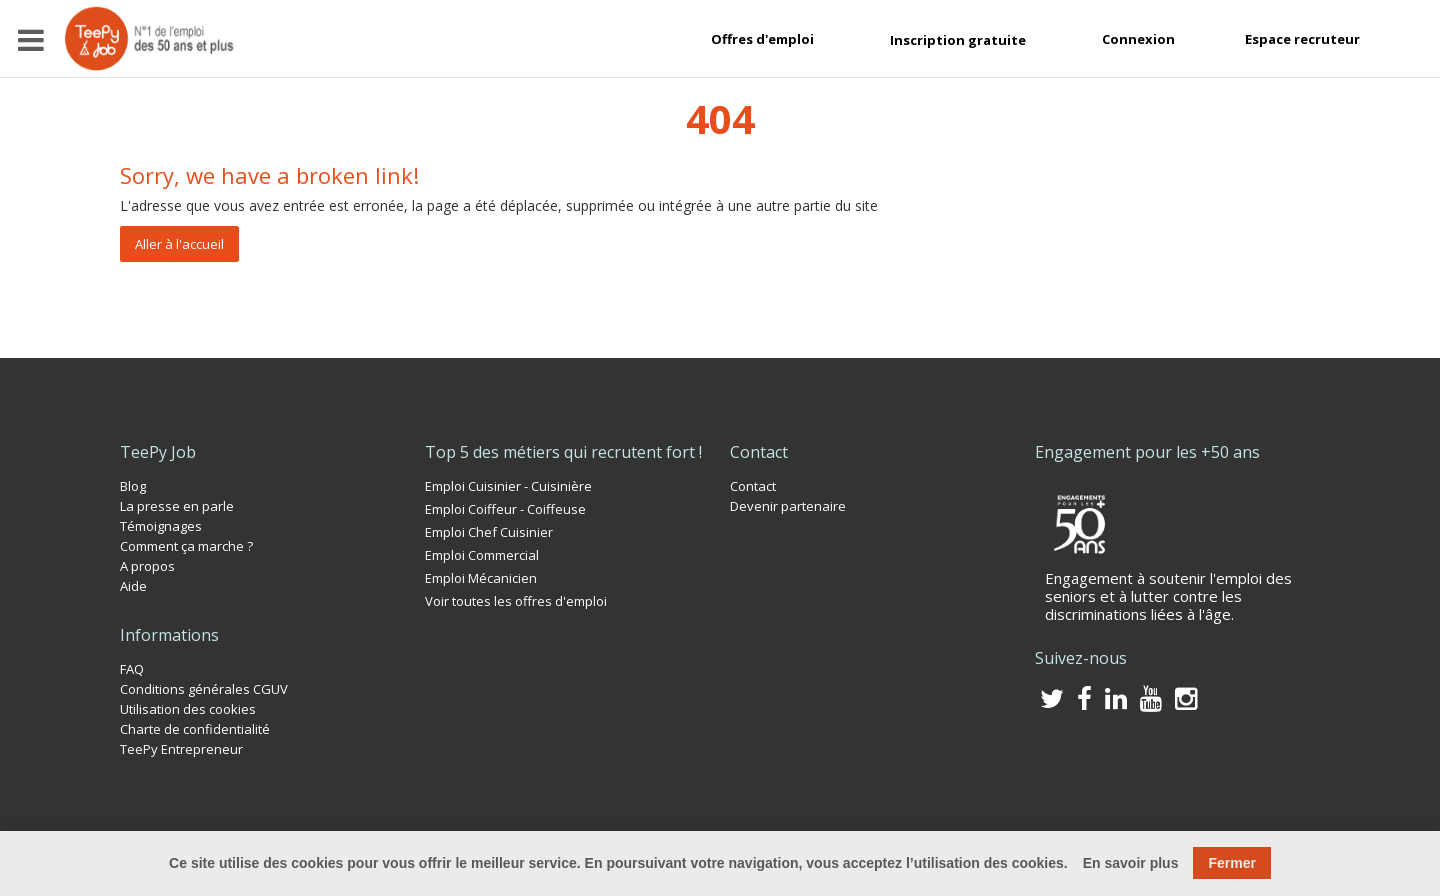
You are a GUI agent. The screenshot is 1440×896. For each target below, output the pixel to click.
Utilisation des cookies (188, 709)
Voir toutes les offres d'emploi (516, 601)
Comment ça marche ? (186, 546)
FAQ (132, 669)
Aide (133, 586)
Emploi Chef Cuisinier (489, 532)
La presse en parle (177, 506)
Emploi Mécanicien (481, 578)
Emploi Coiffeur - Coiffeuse (505, 509)
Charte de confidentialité (195, 729)
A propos (147, 566)
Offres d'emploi (762, 39)
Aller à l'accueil (179, 244)
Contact (753, 486)
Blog (133, 486)
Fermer (1231, 863)
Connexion (1138, 39)
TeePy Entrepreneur (181, 749)
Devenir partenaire (788, 506)
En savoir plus (1131, 863)
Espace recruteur (1302, 39)
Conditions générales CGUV (204, 689)
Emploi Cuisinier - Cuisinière (508, 486)
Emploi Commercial (482, 555)
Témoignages (161, 526)
